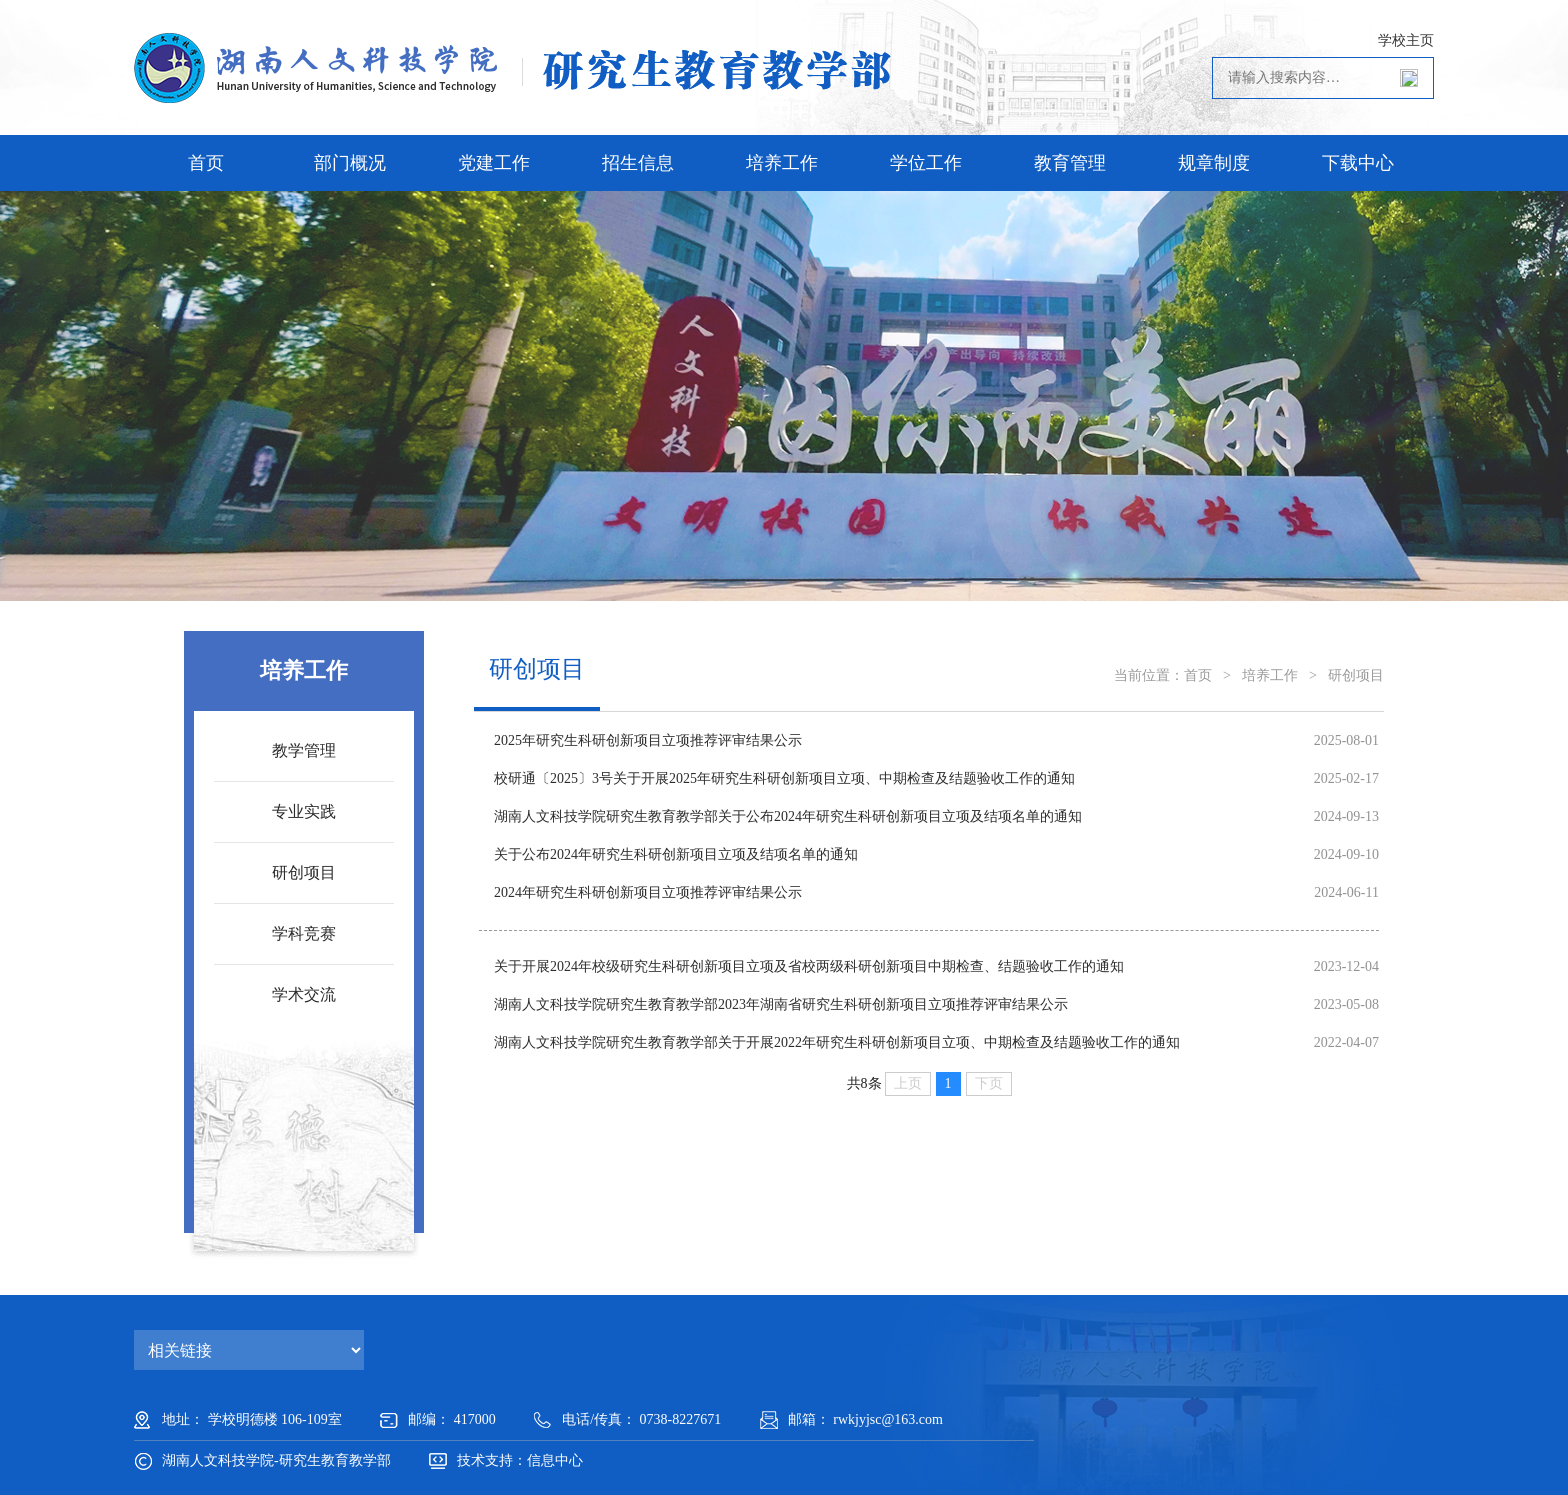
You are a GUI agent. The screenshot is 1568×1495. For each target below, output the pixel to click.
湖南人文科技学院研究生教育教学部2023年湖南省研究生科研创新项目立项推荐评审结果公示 (781, 1004)
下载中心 (1358, 163)
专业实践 (304, 811)
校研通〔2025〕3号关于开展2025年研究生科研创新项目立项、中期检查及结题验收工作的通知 (784, 778)
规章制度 (1214, 163)
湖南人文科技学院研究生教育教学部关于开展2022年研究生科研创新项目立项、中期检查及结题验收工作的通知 (837, 1042)
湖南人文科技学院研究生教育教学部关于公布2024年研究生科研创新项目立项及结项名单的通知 (788, 816)
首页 (206, 163)
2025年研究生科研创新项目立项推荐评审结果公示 (648, 740)
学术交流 (304, 994)
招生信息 (638, 163)
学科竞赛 (304, 933)
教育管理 (1070, 163)
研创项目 (304, 872)
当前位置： (1149, 675)
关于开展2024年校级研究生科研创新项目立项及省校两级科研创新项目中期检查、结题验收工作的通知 (809, 966)
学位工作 (926, 163)
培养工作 (782, 163)
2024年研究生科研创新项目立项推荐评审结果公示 (648, 892)
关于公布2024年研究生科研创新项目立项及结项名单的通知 (676, 854)
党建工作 (494, 163)
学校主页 (1406, 40)
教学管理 (304, 750)
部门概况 (350, 163)
